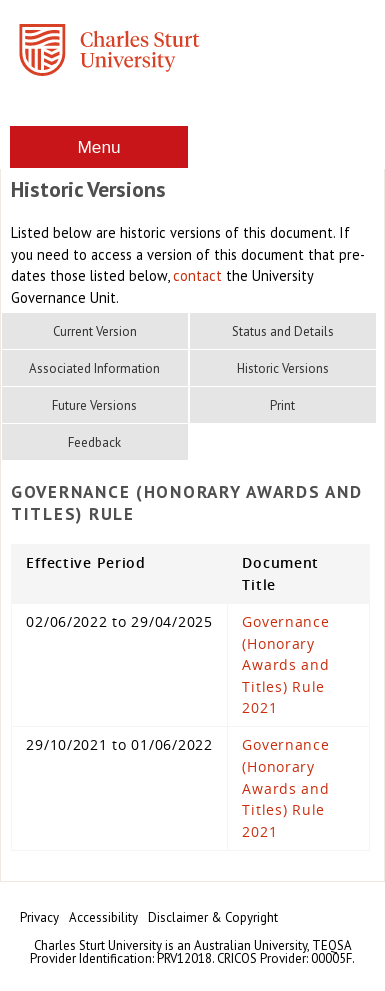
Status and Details (283, 331)
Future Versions (94, 405)
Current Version (95, 331)
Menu (98, 147)
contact (197, 275)
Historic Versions (283, 368)
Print (282, 405)
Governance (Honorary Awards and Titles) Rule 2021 (285, 664)
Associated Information (94, 368)
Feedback (94, 442)
